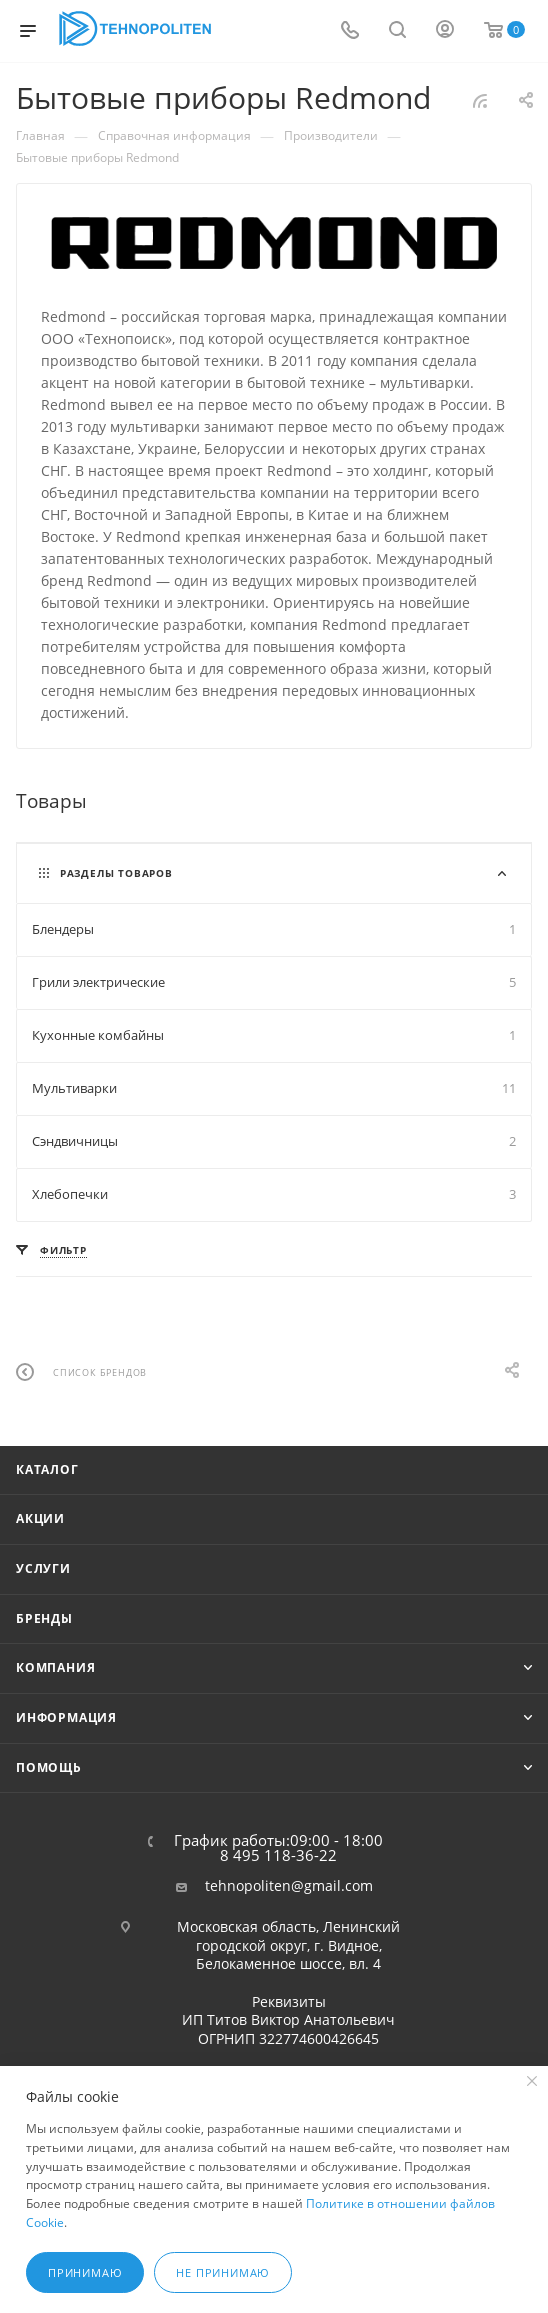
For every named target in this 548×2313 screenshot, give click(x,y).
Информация (66, 1717)
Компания (55, 1667)
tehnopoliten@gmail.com (289, 1886)
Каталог (47, 1469)
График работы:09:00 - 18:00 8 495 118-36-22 (278, 1848)
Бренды (44, 1618)
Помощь (49, 1767)
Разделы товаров (116, 873)
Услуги (43, 1568)
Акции (40, 1518)
